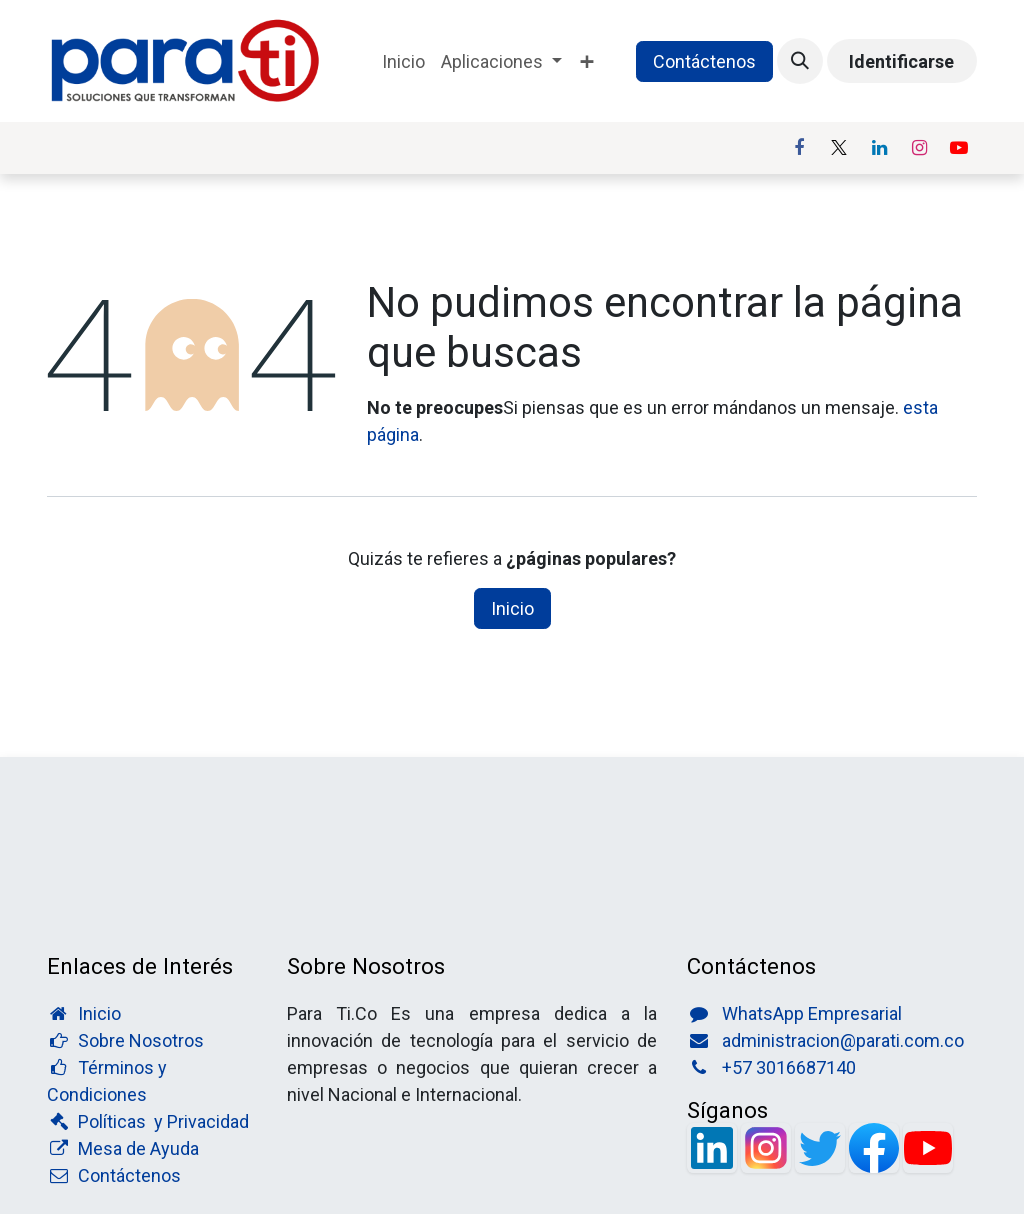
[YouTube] (959, 148)
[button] (800, 61)
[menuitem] (403, 61)
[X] (839, 148)
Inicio (512, 608)
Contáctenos (704, 61)
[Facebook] (799, 148)
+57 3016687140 (789, 1067)
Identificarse (901, 61)
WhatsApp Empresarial (812, 1013)
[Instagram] (919, 148)
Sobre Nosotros (141, 1040)
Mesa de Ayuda (138, 1148)
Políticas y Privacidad (163, 1121)
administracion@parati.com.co (843, 1040)
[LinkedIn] (879, 148)
